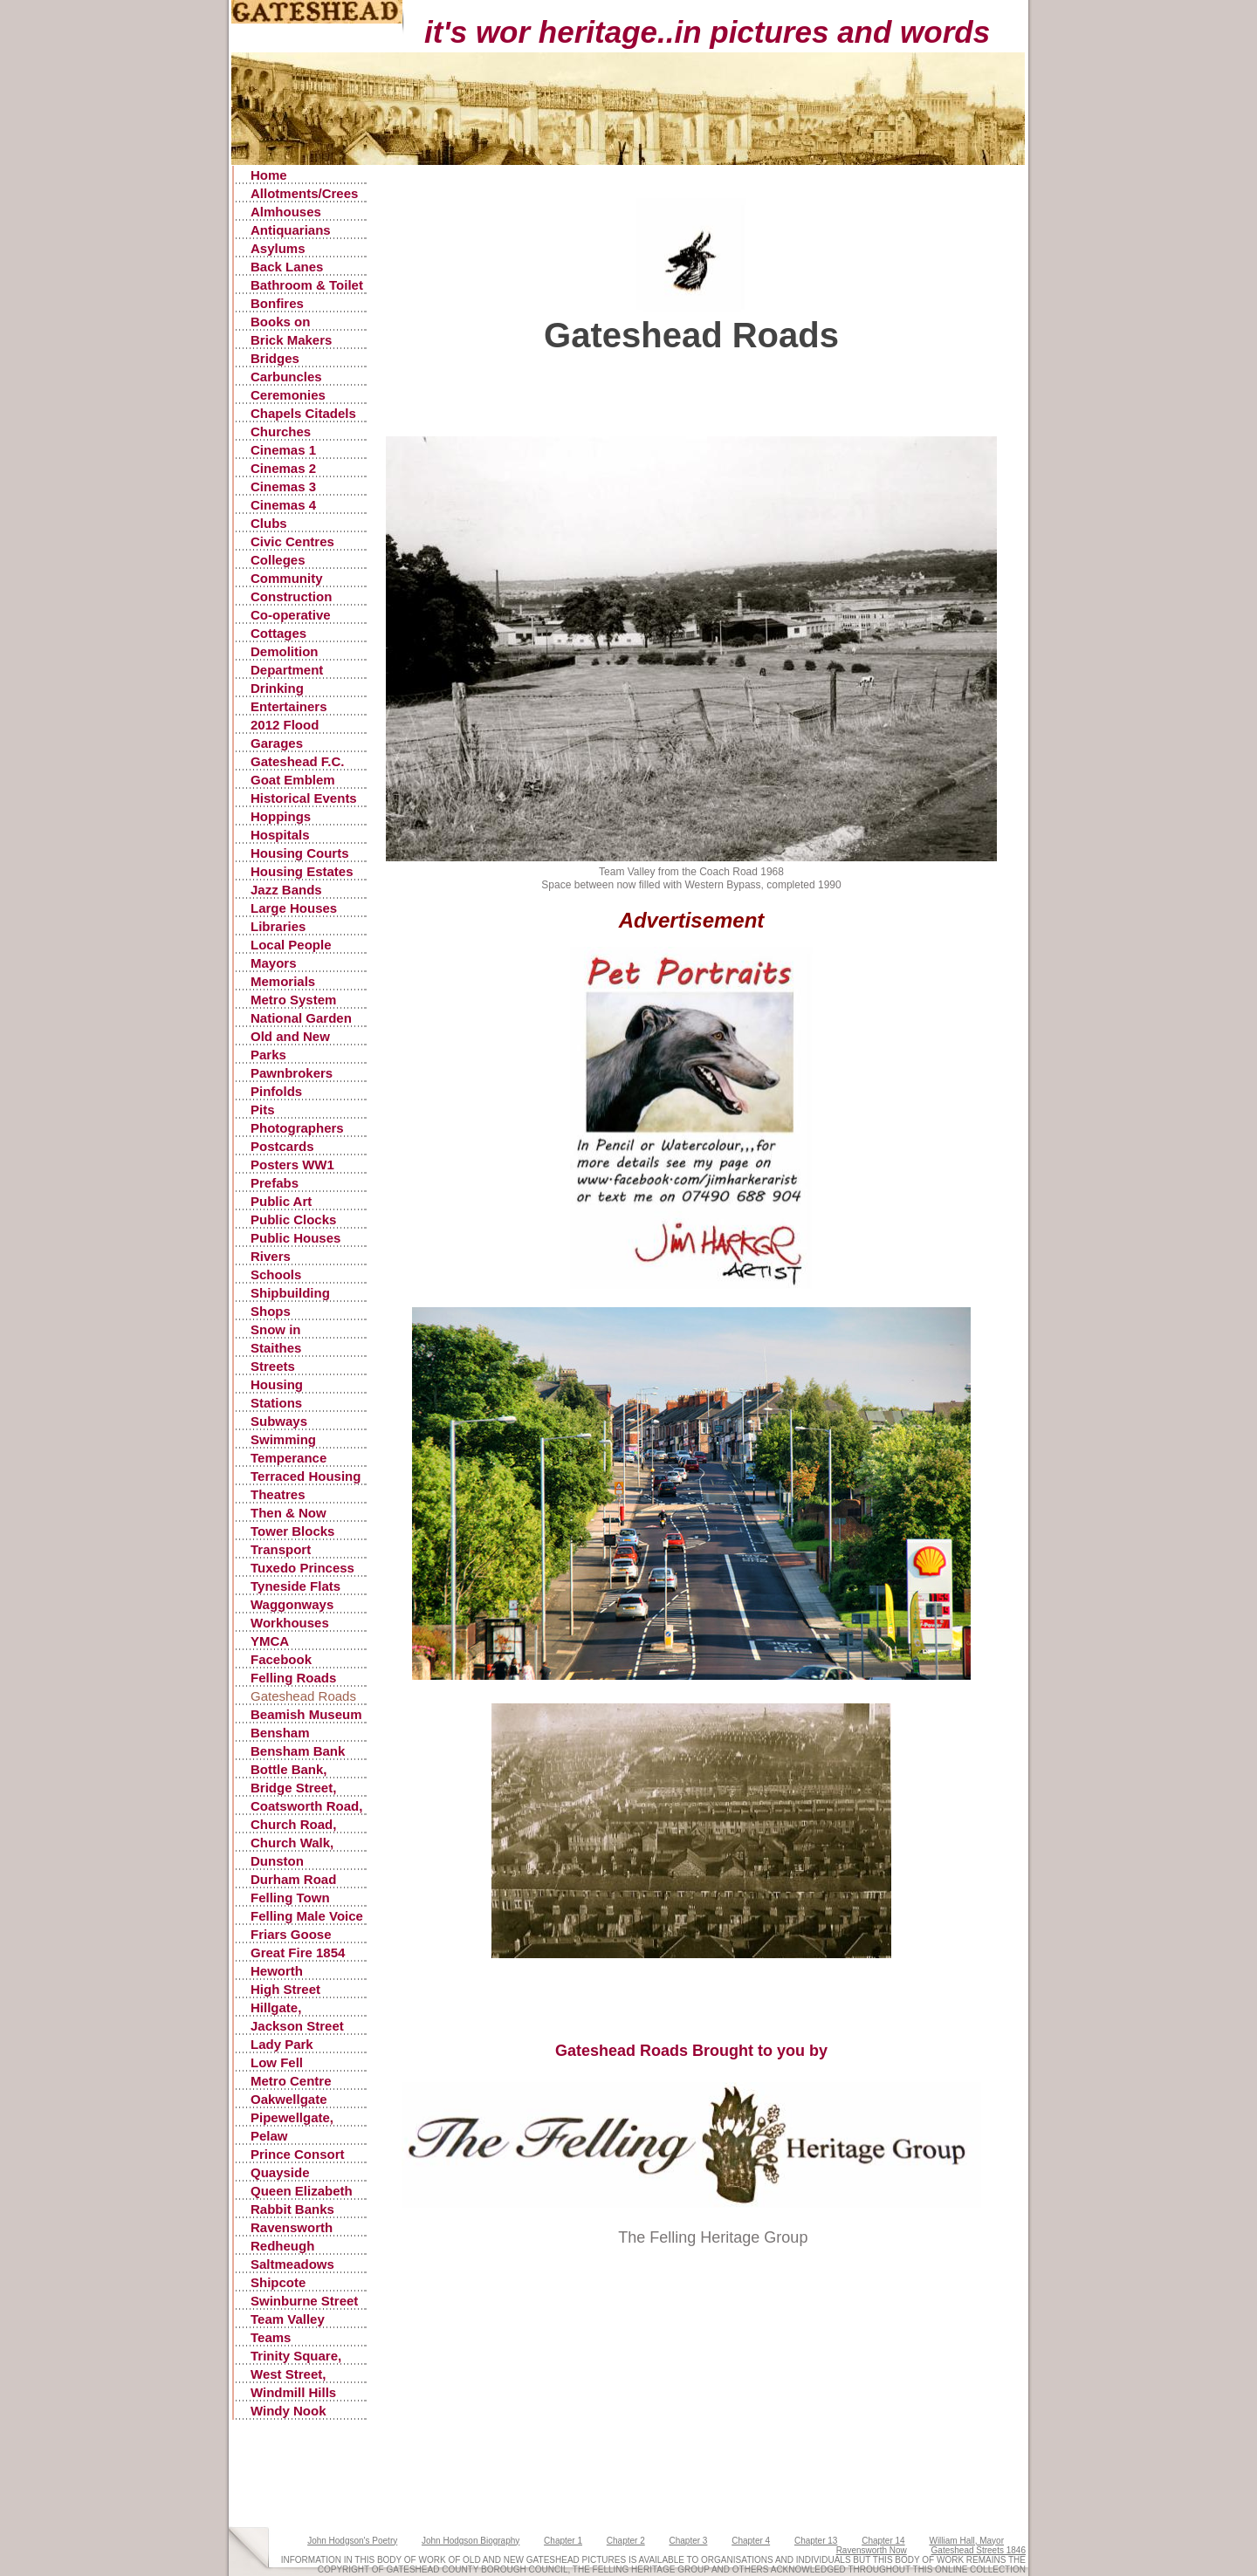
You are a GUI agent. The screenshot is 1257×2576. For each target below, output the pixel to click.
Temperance (288, 1457)
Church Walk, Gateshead (292, 1843)
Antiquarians (291, 230)
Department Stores (287, 670)
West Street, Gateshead (288, 2375)
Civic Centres (292, 541)
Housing (277, 1384)
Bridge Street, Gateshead (293, 1788)
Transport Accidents (282, 1550)
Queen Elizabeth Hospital (302, 2191)
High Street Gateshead (285, 1990)
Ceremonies (288, 394)
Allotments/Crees (304, 193)
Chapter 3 (689, 2540)
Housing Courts (300, 853)
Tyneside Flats (295, 1586)
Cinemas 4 (283, 504)
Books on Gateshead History (284, 322)
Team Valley (288, 2319)
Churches (281, 431)
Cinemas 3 (283, 486)
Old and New (290, 1036)
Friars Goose (291, 1934)
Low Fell (277, 2062)
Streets (273, 1366)
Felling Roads (293, 1677)
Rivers (271, 1256)
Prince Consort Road (298, 2155)
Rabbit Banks (292, 2209)
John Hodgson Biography (470, 2540)
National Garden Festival (301, 1019)
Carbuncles (286, 376)
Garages (277, 743)
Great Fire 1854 (298, 1952)
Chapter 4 (751, 2540)
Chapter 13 (815, 2540)
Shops (271, 1311)
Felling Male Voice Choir (307, 1916)
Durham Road (293, 1879)
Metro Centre (291, 2080)
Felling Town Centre (290, 1898)
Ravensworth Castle (292, 2228)
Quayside (280, 2172)
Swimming (283, 1439)
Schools (276, 1274)
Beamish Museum (306, 1714)
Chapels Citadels (303, 413)
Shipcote (278, 2282)
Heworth (277, 1970)
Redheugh (282, 2245)
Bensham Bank (298, 1751)
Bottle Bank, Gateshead (289, 1770)
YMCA (270, 1641)
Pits (263, 1109)
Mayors (274, 963)
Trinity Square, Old (296, 2356)
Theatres (278, 1494)
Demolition (285, 651)
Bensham (280, 1732)
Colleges (278, 559)
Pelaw (269, 2135)
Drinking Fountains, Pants (303, 689)
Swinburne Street (304, 2300)
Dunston (277, 1860)
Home (269, 175)
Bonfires (277, 303)
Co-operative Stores (291, 615)
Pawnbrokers (292, 1072)
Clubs (269, 523)
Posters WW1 (292, 1164)
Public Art (281, 1201)
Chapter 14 (883, 2540)
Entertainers (289, 706)
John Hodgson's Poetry (352, 2540)
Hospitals (280, 834)
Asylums (278, 248)
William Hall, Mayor (966, 2540)
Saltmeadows (292, 2264)
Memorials (283, 981)
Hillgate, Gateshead (284, 2008)
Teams (271, 2337)
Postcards (282, 1146)
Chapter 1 (563, 2540)
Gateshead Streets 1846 (978, 2550)
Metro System (293, 999)
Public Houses (295, 1237)
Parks (268, 1054)
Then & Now (288, 1512)
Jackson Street (297, 2025)
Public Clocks (293, 1219)
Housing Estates (302, 871)
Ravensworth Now (871, 2550)
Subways (279, 1421)
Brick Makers (291, 339)
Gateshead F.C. (298, 761)
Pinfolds (276, 1091)
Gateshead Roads (303, 1696)
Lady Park (282, 2044)
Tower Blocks (292, 1531)
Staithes (276, 1347)
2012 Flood (285, 724)
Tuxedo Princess (302, 1567)
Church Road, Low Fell (293, 1825)
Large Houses (294, 908)
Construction (291, 596)
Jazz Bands (286, 889)
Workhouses (290, 1622)
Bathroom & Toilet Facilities (307, 285)
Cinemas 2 (283, 468)
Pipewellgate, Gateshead (292, 2118)
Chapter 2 (626, 2540)
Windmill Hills (293, 2392)
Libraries (278, 926)
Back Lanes (287, 266)
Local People (291, 944)
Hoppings (281, 816)
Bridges (275, 358)
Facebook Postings (281, 1660)
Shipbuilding (290, 1292)
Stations (276, 1402)
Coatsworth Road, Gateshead (306, 1806)
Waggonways (292, 1604)
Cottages (278, 633)
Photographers (297, 1127)
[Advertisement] (703, 397)
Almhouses (286, 211)
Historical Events (304, 798)
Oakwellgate (289, 2099)
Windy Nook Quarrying (288, 2411)
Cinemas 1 (283, 449)
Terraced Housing (306, 1476)
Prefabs (275, 1182)
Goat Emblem (293, 779)
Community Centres (287, 579)
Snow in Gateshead (284, 1330)
